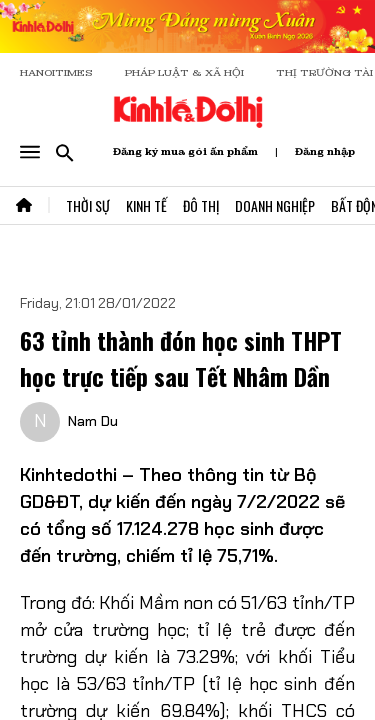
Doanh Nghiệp (275, 205)
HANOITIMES (56, 72)
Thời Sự (88, 205)
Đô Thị (201, 205)
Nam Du (93, 421)
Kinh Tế (146, 205)
